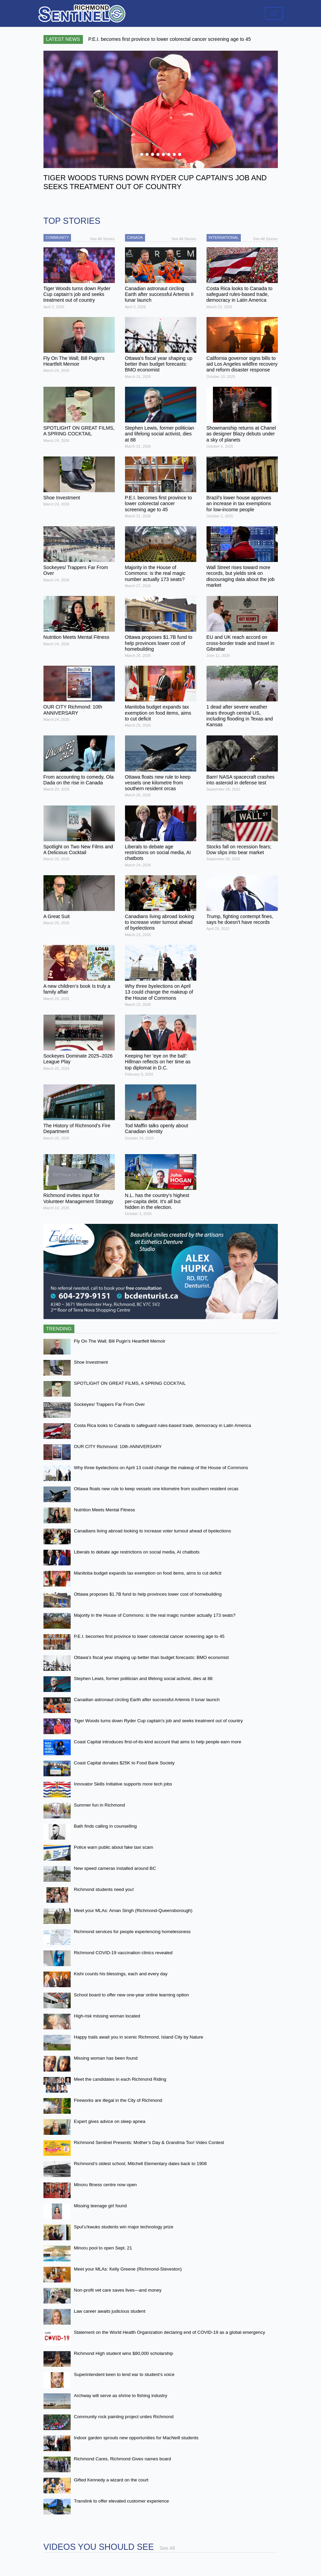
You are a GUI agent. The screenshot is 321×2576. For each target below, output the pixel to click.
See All (167, 2548)
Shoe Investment (91, 1362)
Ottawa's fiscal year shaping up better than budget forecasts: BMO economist (151, 1657)
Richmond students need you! (104, 1889)
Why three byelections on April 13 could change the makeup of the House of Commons (161, 1467)
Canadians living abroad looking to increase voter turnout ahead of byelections (152, 1530)
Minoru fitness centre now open (105, 2184)
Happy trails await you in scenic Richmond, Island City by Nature (138, 2037)
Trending (59, 1328)
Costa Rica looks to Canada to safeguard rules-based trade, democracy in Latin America (162, 1425)
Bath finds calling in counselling (105, 1826)
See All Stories (102, 239)
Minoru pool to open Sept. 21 (103, 2247)
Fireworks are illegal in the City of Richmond (118, 2100)
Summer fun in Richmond (99, 1805)
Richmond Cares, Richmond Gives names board (122, 2458)
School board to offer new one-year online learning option (131, 1994)
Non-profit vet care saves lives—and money (118, 2290)
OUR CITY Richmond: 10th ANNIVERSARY (118, 1446)
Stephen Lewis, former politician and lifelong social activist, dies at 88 (143, 1678)
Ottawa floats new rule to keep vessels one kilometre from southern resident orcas (156, 1488)
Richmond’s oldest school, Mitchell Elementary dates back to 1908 (140, 2163)
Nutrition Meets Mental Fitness (104, 1509)
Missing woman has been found (106, 2058)
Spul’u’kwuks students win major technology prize (124, 2226)
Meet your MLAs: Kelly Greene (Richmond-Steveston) (128, 2269)
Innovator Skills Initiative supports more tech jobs (123, 1783)
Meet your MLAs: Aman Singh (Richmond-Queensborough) (133, 1910)
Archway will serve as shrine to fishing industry (120, 2395)
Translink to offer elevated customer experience (121, 2501)
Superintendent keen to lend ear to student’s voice (124, 2374)
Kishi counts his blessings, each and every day (121, 1973)
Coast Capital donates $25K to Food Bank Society (124, 1762)
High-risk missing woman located (107, 2015)
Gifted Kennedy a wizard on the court (111, 2479)
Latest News (63, 39)
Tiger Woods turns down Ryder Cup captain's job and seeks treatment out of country (158, 1720)
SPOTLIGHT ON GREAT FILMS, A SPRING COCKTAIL (130, 1383)
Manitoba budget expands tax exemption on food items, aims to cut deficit (147, 1573)
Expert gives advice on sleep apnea (109, 2121)
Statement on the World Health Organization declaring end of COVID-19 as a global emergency (169, 2332)
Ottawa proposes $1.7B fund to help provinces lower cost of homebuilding (148, 1594)
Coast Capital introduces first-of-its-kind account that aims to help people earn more (158, 1741)
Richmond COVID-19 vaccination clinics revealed (123, 1952)
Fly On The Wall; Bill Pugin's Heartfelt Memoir (119, 1341)
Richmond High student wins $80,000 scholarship (123, 2353)
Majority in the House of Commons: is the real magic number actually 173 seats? (155, 1615)
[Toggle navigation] (274, 13)
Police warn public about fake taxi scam (113, 1847)
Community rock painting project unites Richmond (124, 2416)
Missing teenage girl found (100, 2205)
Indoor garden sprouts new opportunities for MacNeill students (136, 2437)
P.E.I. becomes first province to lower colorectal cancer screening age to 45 (149, 1636)
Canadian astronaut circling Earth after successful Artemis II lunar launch (147, 1699)
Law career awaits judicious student (109, 2311)
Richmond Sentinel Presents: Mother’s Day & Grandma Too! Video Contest (149, 2142)
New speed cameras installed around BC (115, 1868)
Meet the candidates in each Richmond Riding (120, 2079)
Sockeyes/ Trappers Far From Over (109, 1404)
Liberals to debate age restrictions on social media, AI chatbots (137, 1552)
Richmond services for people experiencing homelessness (132, 1931)
